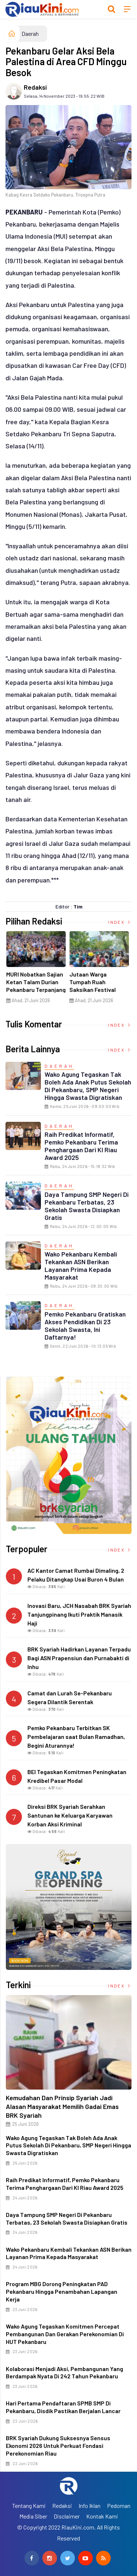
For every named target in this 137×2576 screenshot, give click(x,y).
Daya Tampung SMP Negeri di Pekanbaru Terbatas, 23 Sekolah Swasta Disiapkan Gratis (87, 1205)
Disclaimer (67, 2516)
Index (120, 922)
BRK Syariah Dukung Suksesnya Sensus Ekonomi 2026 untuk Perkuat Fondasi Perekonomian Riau (58, 2445)
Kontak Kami (102, 2516)
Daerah (30, 33)
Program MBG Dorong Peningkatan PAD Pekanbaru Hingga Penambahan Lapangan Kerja (61, 2291)
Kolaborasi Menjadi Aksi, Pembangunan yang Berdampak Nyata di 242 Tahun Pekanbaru (64, 2372)
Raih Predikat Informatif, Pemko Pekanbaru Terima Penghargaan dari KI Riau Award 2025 (81, 1145)
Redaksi (35, 87)
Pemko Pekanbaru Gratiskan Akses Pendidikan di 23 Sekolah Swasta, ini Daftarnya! (85, 1325)
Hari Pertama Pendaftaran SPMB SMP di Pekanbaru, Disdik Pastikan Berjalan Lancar (63, 2407)
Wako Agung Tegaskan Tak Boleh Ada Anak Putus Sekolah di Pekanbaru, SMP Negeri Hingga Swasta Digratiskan (88, 1085)
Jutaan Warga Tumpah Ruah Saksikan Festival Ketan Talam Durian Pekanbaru (97, 989)
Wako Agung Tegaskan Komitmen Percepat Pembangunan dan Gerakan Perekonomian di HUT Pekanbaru (65, 2334)
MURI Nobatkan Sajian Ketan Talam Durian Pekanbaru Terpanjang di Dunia (37, 985)
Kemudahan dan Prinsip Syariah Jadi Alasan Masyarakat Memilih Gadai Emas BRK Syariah (62, 2106)
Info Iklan (89, 2505)
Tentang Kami (29, 2505)
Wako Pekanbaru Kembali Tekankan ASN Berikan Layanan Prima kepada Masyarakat (81, 1265)
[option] (37, 970)
